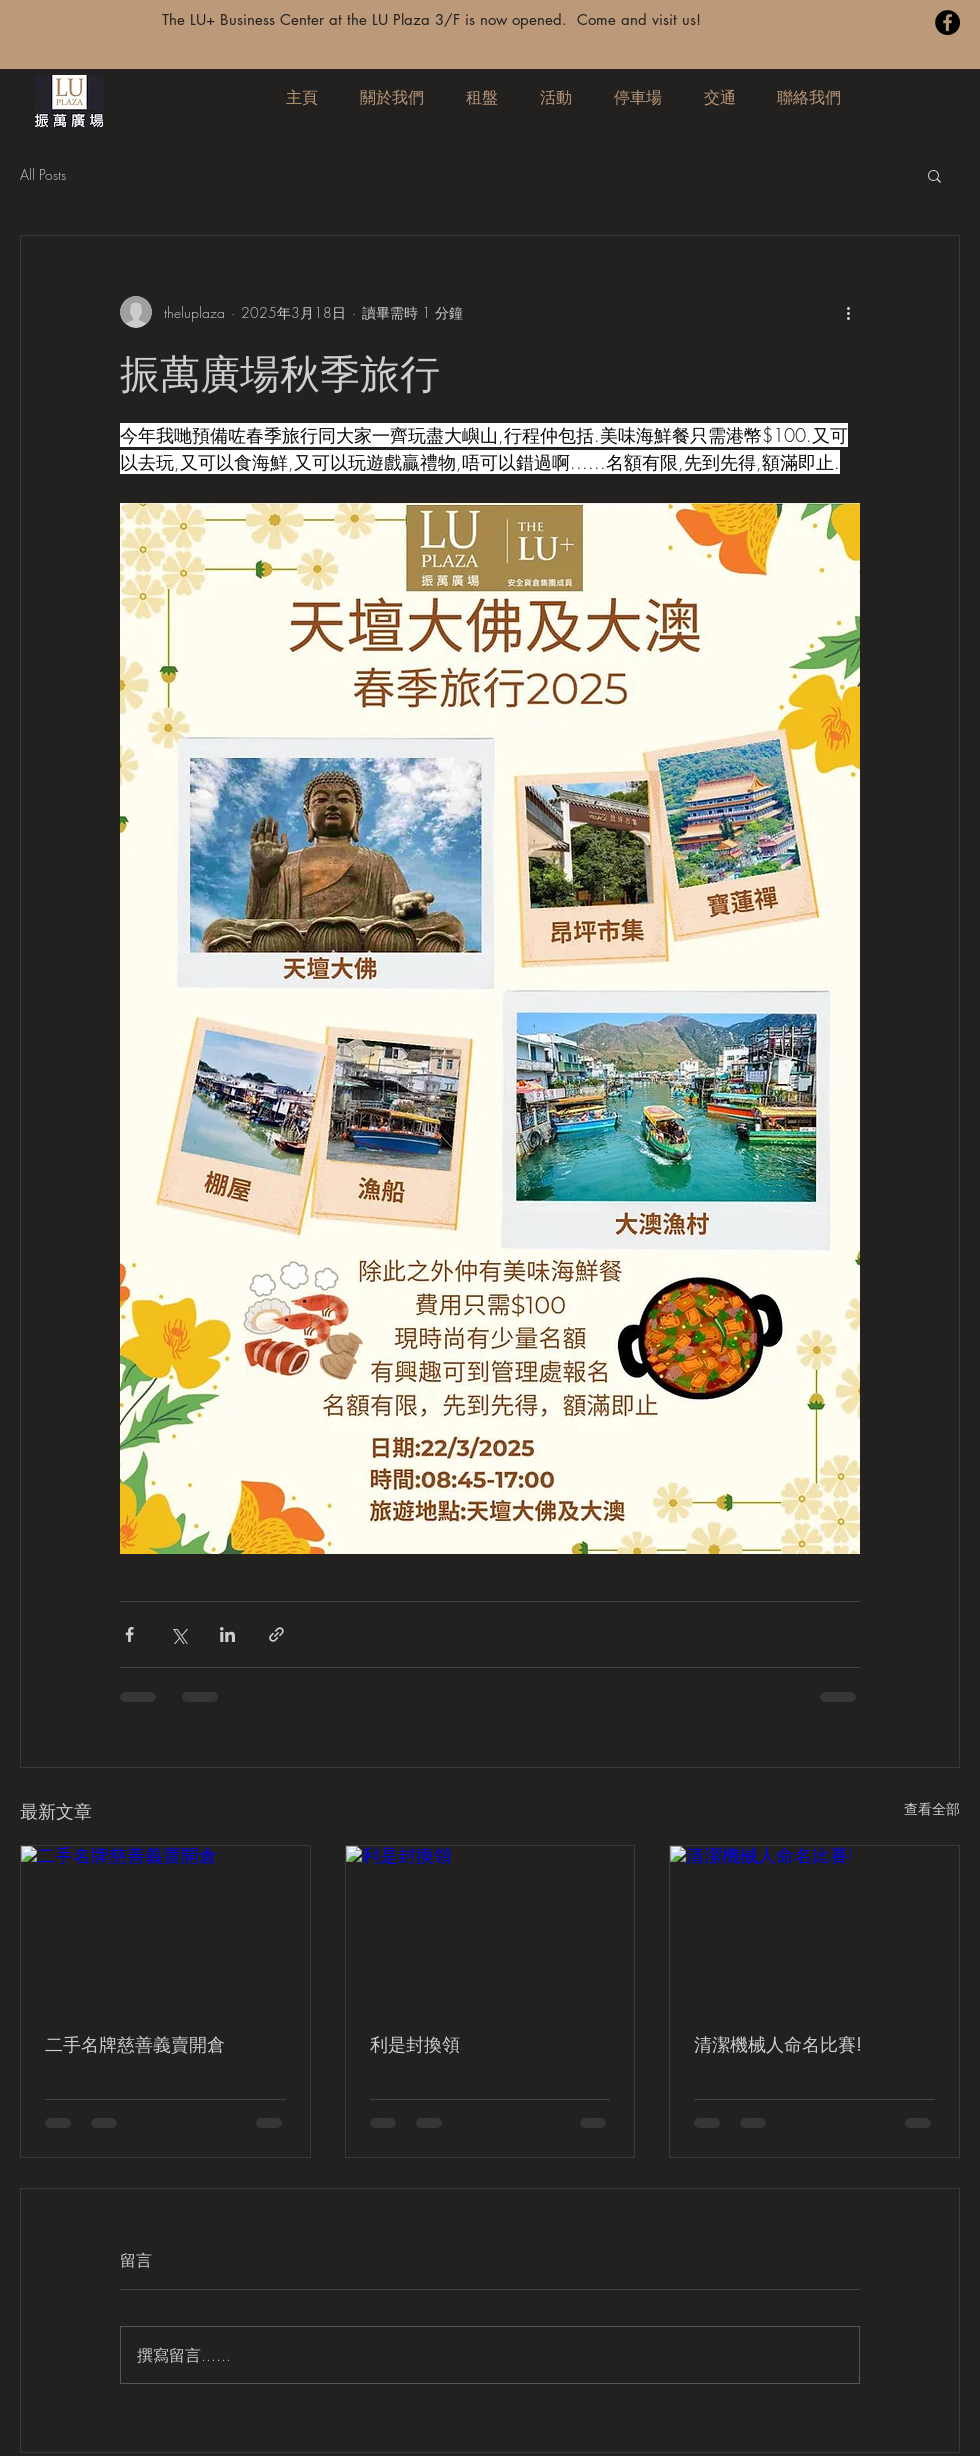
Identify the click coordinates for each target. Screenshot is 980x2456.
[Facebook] (947, 22)
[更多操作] (848, 312)
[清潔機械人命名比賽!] (814, 1927)
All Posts (43, 174)
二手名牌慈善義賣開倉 (135, 2044)
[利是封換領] (490, 1927)
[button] (934, 175)
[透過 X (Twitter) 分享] (178, 1634)
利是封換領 (415, 2044)
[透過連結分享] (276, 1634)
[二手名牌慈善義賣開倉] (165, 1927)
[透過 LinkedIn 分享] (227, 1634)
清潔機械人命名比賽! (778, 2044)
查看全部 (932, 1808)
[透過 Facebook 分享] (129, 1634)
